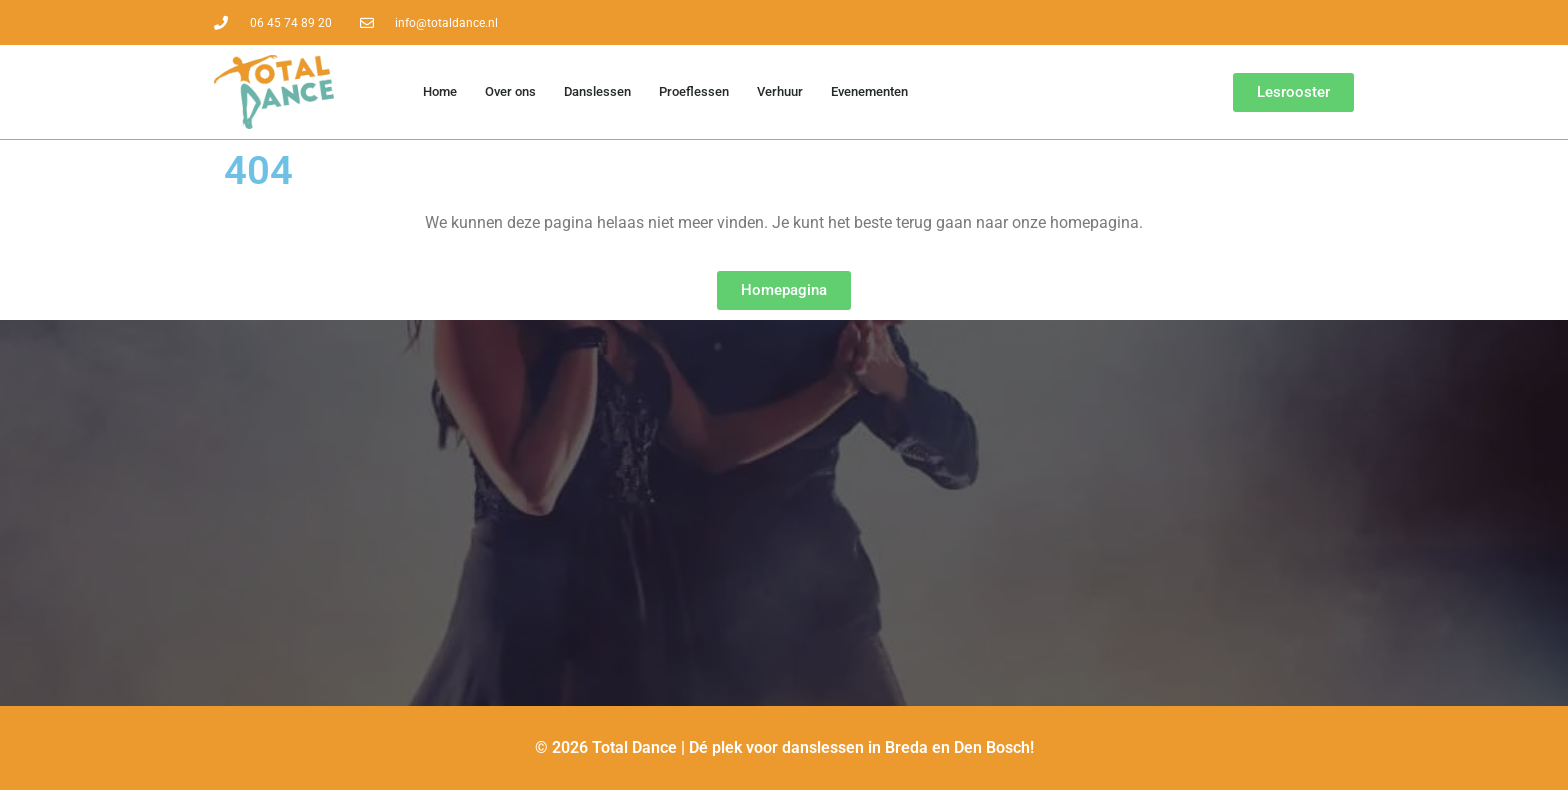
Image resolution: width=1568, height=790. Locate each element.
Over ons (510, 91)
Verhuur (780, 91)
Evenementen (869, 91)
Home (440, 91)
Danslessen (597, 91)
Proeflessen (694, 91)
